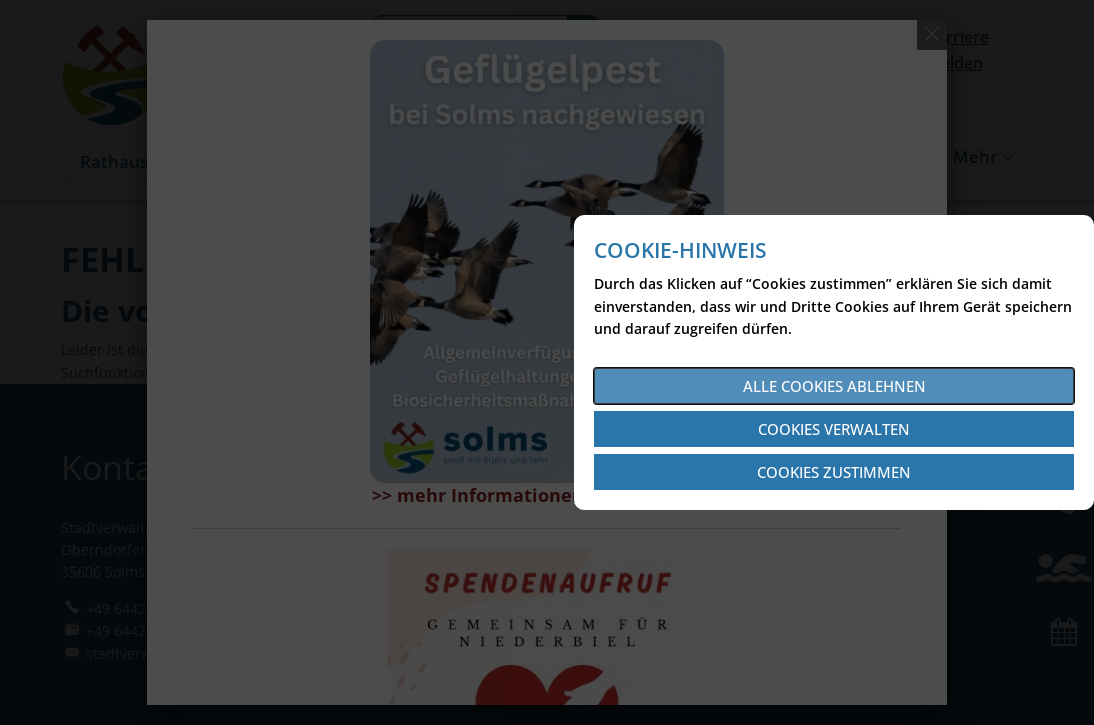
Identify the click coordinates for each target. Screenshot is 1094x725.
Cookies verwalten (834, 429)
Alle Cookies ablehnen (834, 386)
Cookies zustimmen (834, 472)
